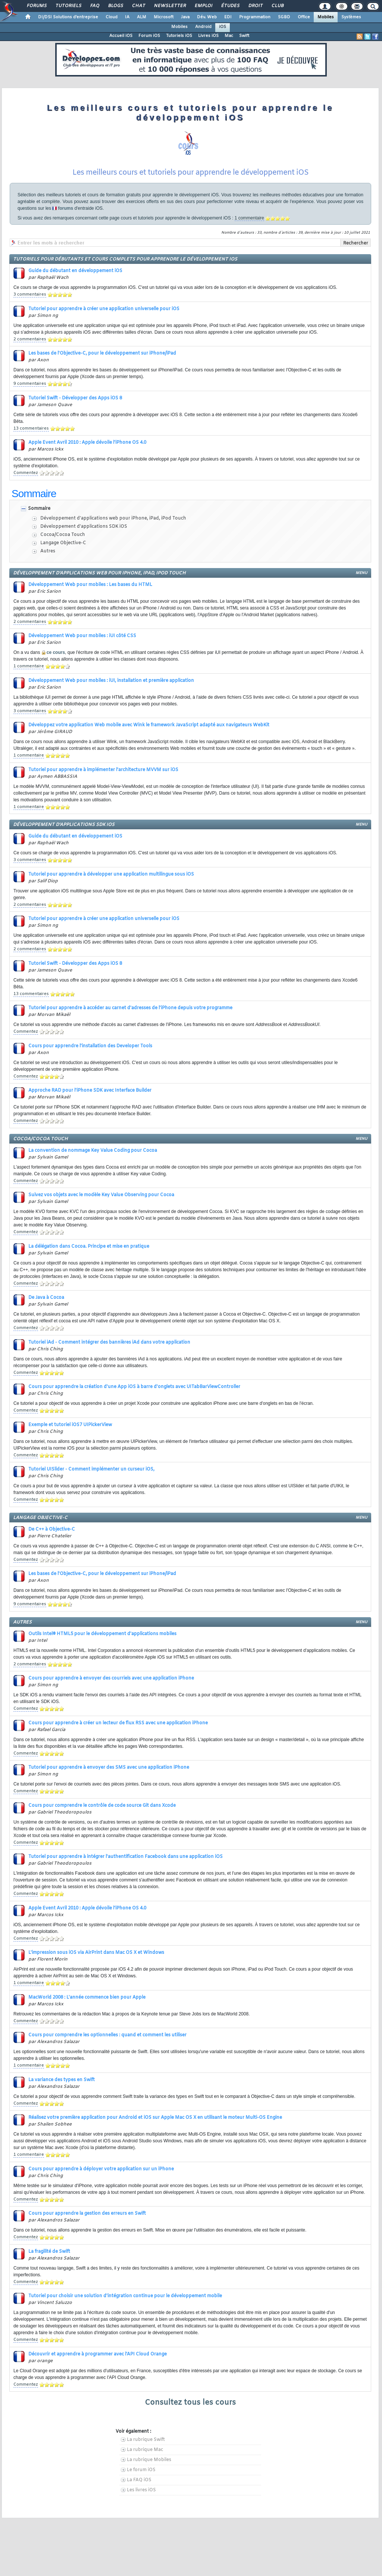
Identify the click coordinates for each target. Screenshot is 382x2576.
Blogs (115, 6)
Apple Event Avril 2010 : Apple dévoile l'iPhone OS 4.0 (87, 443)
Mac (229, 35)
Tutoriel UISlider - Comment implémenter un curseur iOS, (91, 1469)
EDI (228, 17)
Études (230, 6)
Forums (36, 6)
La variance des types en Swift (61, 2080)
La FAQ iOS (139, 2480)
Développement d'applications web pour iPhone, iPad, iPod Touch (113, 518)
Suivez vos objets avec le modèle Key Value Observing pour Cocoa (101, 1195)
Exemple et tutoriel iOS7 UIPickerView (70, 1425)
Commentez (25, 472)
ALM (141, 17)
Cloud (112, 17)
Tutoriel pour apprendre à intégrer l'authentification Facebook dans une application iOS (125, 1857)
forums (65, 208)
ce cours (56, 652)
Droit (255, 6)
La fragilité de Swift (49, 2252)
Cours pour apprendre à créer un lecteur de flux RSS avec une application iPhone (118, 1723)
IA (127, 17)
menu (361, 573)
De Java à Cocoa (46, 1298)
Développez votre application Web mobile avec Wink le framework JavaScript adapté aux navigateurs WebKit (148, 725)
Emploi (203, 6)
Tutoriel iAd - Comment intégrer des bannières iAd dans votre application (109, 1342)
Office (304, 17)
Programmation (254, 17)
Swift (244, 35)
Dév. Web (207, 17)
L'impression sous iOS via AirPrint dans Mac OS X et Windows (96, 1953)
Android (203, 26)
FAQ (94, 6)
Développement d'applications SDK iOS (83, 527)
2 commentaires (29, 339)
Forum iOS (149, 35)
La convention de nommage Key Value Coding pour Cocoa (92, 1151)
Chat (138, 6)
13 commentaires (31, 428)
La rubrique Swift (146, 2440)
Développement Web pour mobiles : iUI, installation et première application (111, 681)
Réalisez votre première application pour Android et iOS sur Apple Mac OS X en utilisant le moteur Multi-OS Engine (155, 2118)
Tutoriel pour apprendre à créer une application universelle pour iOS (103, 309)
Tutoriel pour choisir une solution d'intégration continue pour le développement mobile (125, 2296)
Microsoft (163, 17)
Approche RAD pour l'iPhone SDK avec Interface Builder (89, 1091)
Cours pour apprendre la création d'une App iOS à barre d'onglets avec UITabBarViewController (134, 1387)
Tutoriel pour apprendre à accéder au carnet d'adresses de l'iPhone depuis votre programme (130, 1008)
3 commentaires (29, 294)
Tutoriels (68, 6)
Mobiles (325, 17)
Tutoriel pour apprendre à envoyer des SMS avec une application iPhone (108, 1768)
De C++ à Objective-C (51, 1529)
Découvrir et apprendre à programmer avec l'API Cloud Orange (97, 2354)
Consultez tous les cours (190, 2403)
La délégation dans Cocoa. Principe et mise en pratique (88, 1247)
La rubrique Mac (145, 2450)
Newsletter (169, 6)
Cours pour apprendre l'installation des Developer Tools (90, 1046)
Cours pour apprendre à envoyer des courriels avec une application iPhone (111, 1678)
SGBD (284, 17)
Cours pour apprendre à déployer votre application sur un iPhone (101, 2169)
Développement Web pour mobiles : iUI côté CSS (82, 636)
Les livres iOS (141, 2490)
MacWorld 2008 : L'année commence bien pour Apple (86, 1997)
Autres (47, 551)
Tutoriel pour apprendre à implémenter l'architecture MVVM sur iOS (103, 770)
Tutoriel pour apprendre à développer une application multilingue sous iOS (111, 874)
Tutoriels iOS (179, 35)
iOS (222, 26)
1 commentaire (249, 218)
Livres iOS (208, 35)
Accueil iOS (120, 35)
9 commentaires (29, 383)
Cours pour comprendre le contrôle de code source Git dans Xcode (102, 1806)
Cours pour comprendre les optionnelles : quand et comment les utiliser (107, 2035)
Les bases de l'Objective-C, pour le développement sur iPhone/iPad (102, 353)
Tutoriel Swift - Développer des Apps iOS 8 (75, 398)
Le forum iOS (141, 2470)
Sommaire (39, 509)
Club (277, 6)
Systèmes (351, 17)
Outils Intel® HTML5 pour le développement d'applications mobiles (102, 1634)
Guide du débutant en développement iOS (75, 271)
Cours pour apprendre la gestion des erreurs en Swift (87, 2214)
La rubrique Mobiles (149, 2460)
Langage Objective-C (63, 543)
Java (185, 17)
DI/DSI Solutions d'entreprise (68, 17)
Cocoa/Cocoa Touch (62, 535)
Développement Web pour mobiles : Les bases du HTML (90, 585)
